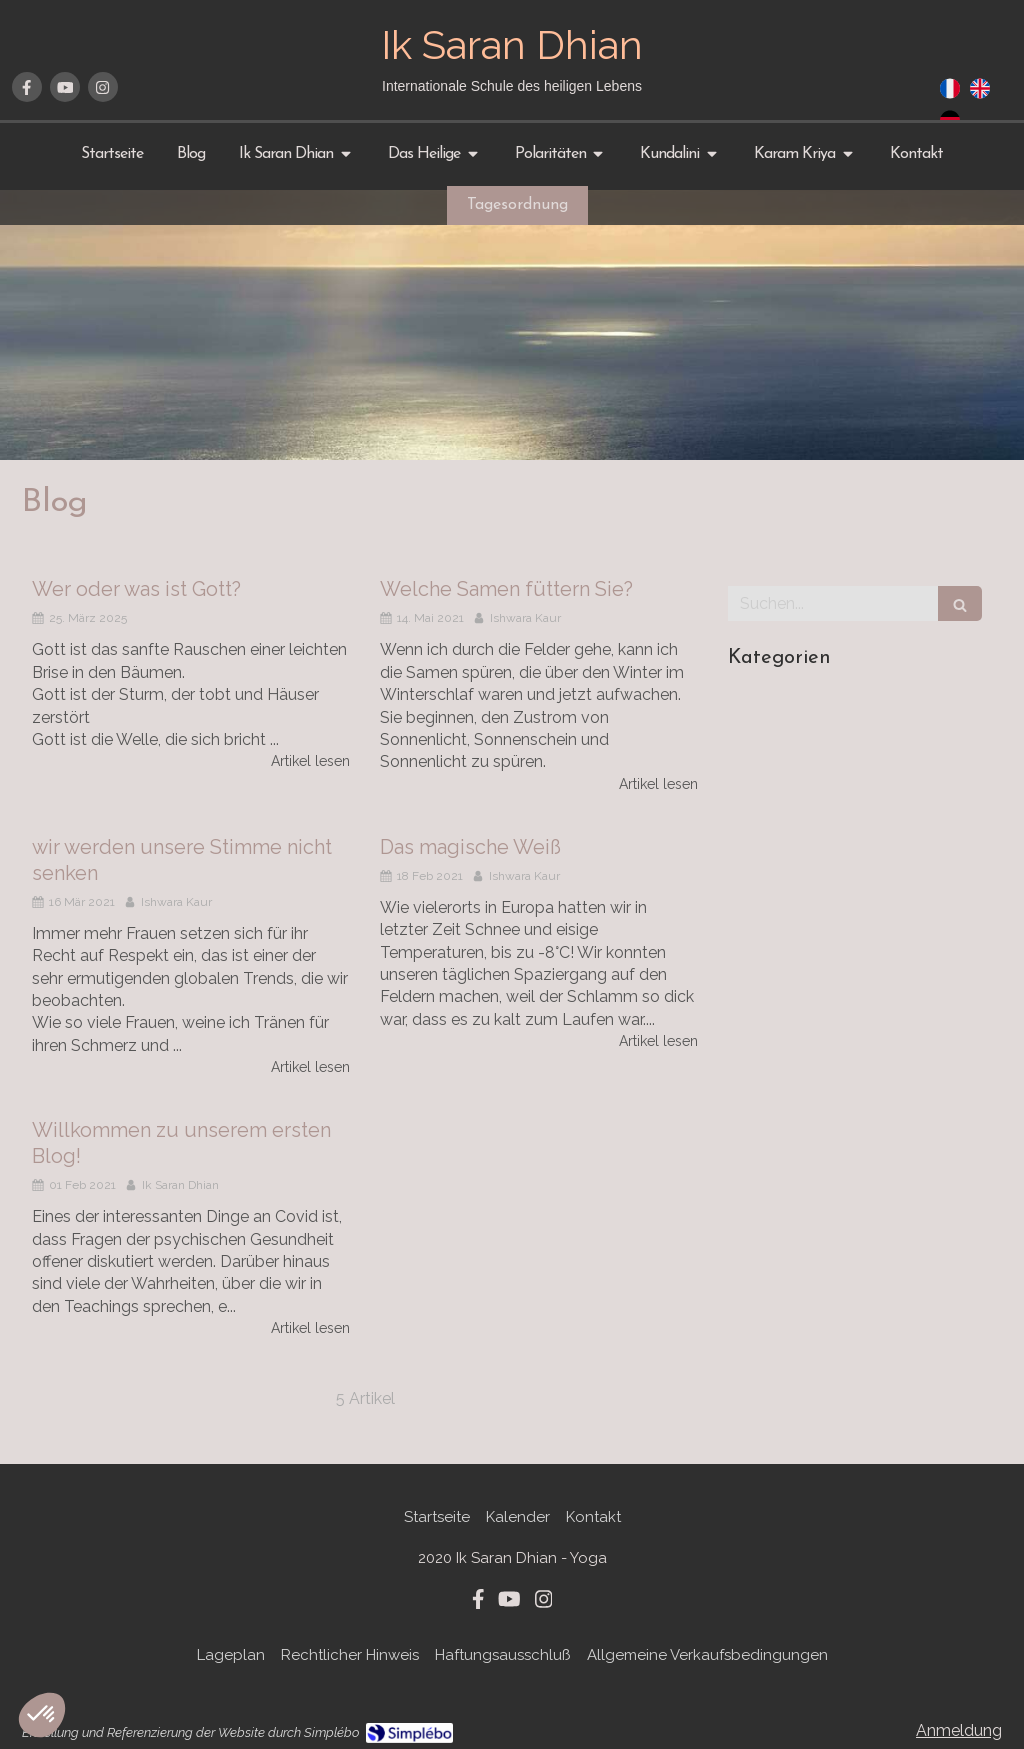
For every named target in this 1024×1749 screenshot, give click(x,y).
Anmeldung (959, 1730)
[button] (42, 1715)
